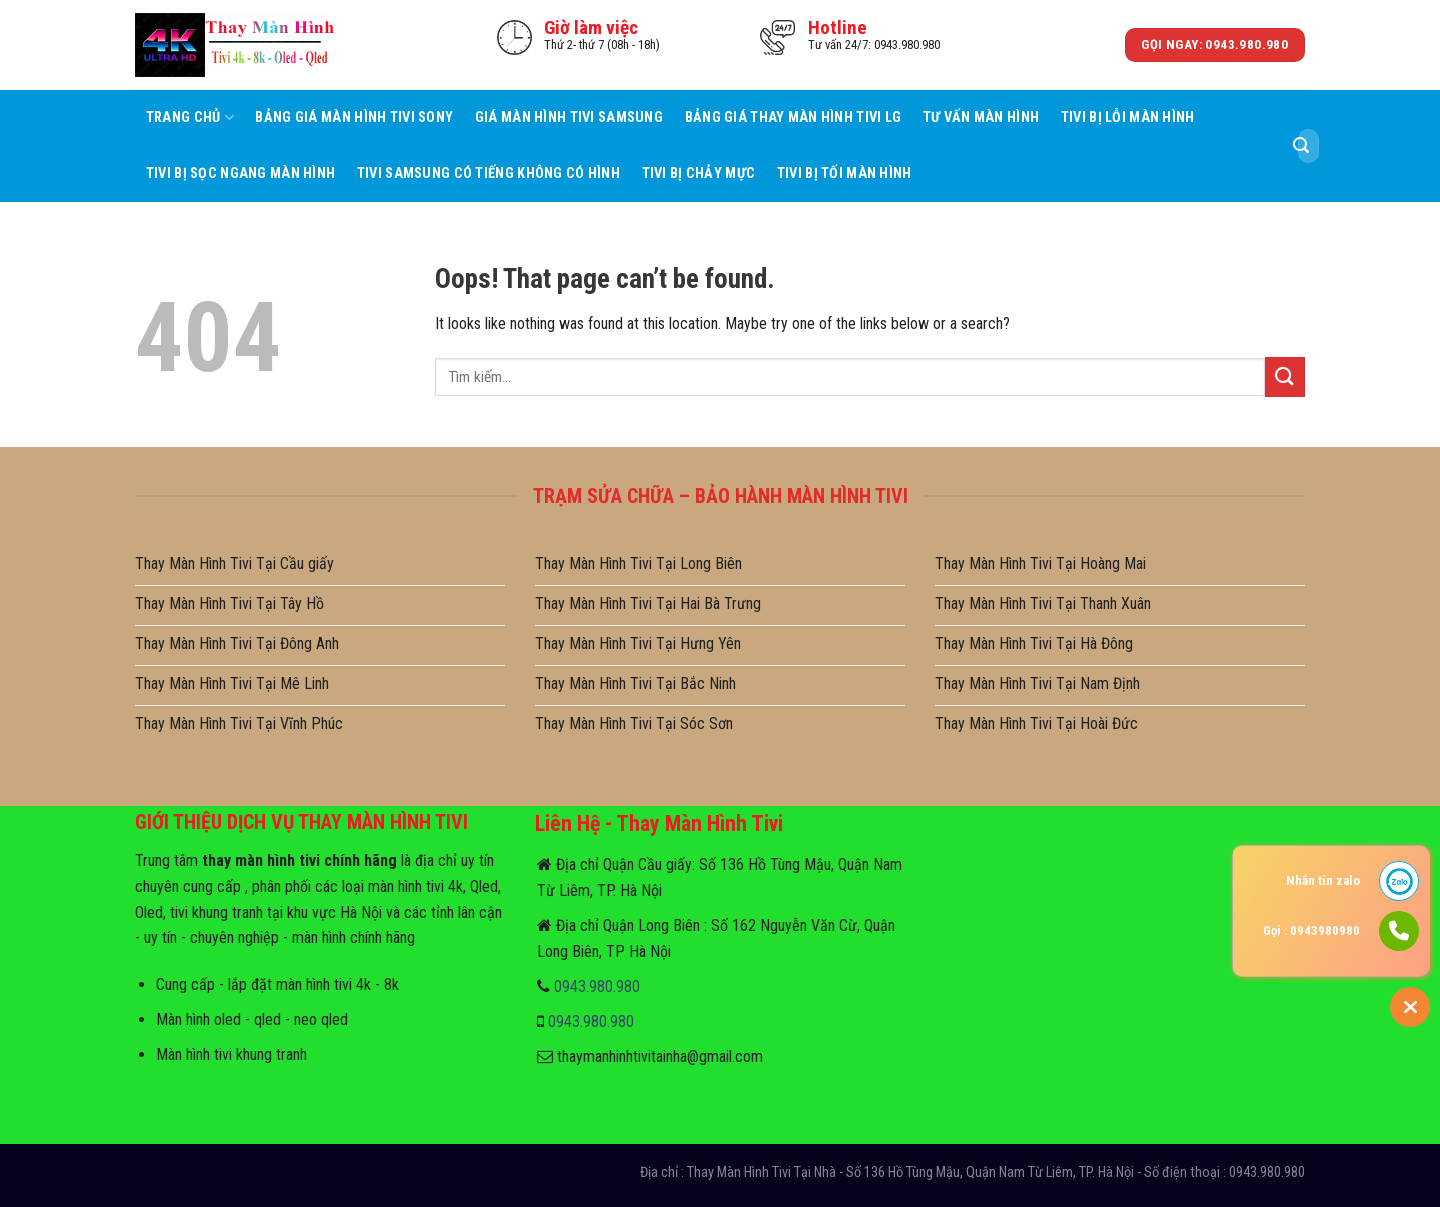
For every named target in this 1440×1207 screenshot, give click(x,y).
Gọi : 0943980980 (1311, 930)
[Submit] (1301, 146)
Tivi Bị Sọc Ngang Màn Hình (241, 173)
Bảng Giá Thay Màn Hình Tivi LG (793, 117)
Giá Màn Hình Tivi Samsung (569, 117)
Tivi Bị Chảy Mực (699, 173)
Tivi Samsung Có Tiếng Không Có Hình (488, 173)
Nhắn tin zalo (1323, 880)
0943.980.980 (597, 986)
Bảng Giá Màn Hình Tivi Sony (354, 117)
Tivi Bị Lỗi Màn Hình (1128, 117)
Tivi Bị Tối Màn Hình (844, 173)
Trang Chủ (190, 117)
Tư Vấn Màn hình (981, 117)
